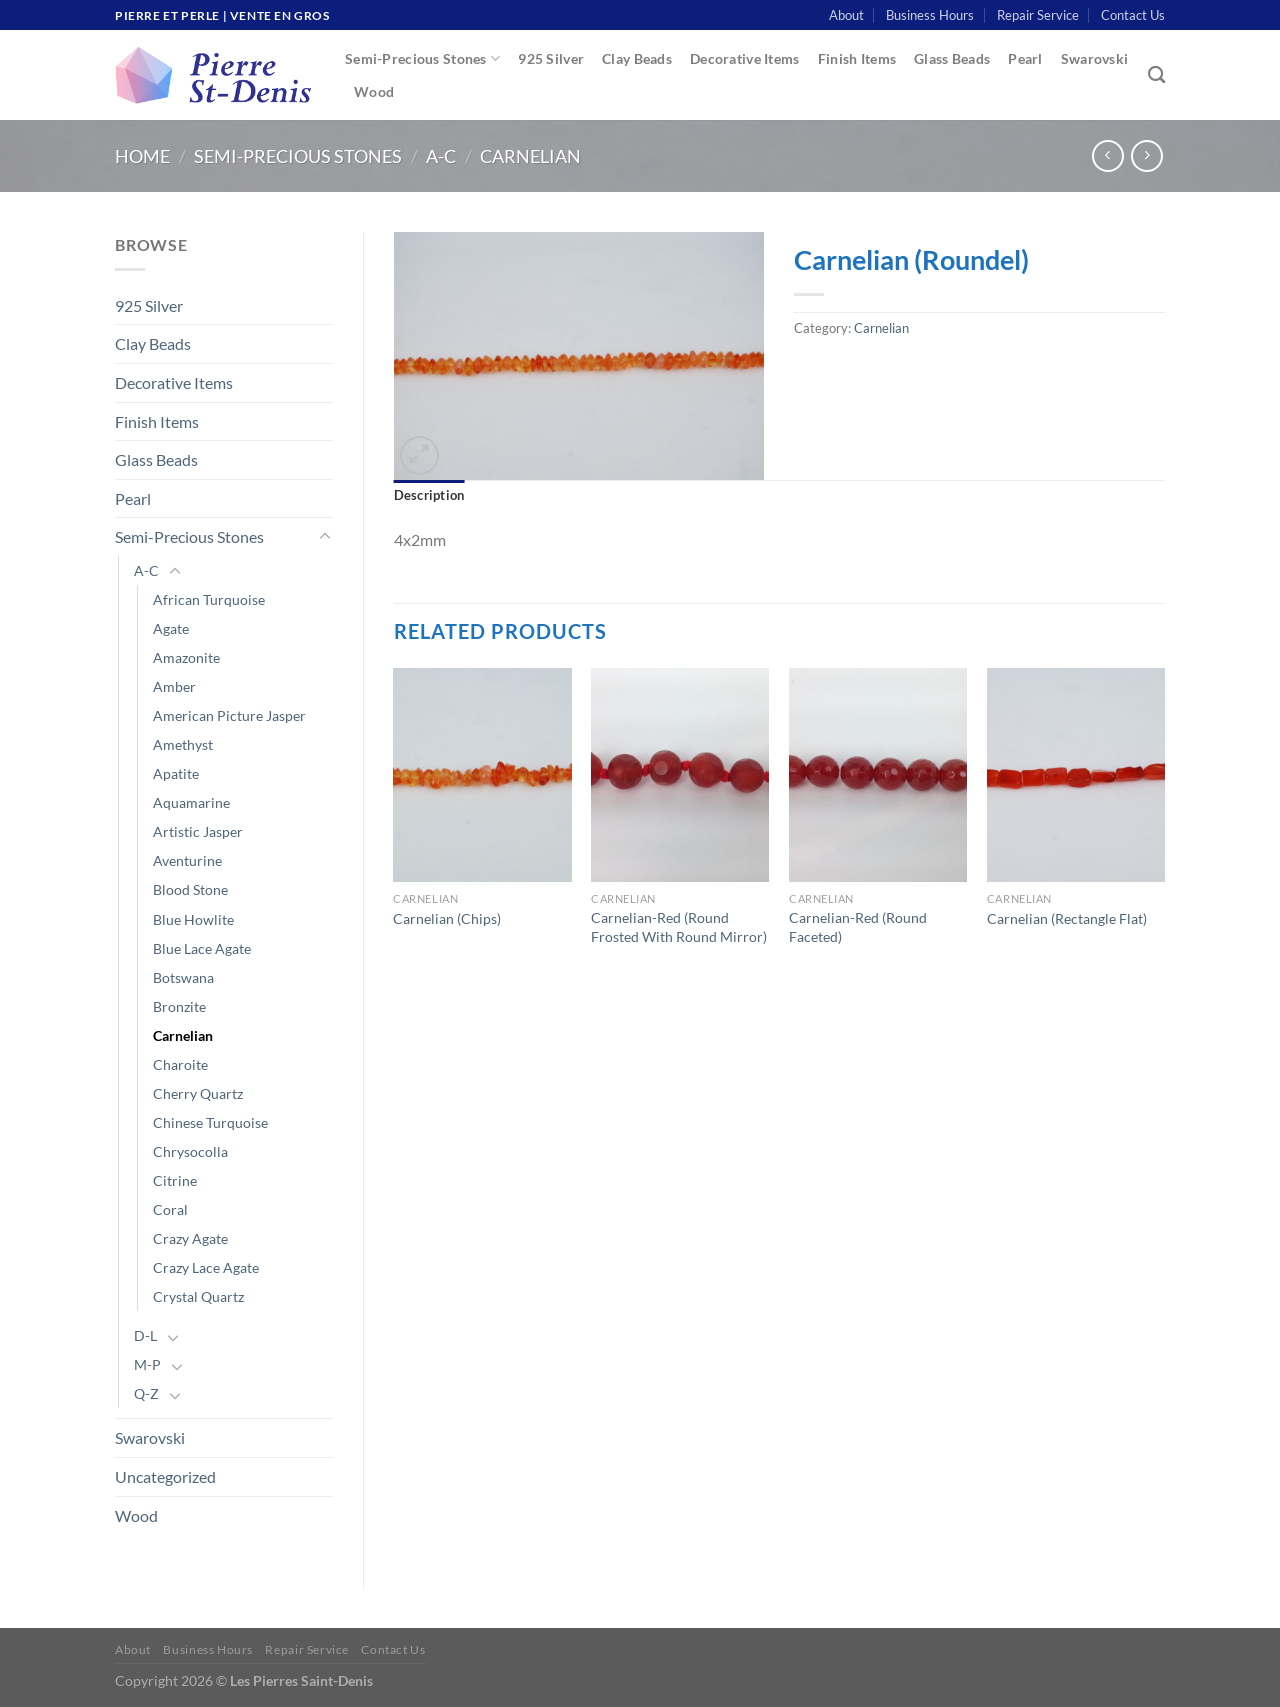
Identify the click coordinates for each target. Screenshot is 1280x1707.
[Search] (1156, 75)
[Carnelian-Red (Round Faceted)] (878, 775)
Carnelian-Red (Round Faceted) (858, 927)
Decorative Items (745, 58)
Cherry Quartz (198, 1093)
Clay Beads (637, 58)
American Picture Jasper (229, 715)
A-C (441, 156)
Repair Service (1038, 15)
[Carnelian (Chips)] (482, 775)
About (846, 15)
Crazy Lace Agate (206, 1267)
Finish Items (857, 58)
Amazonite (186, 657)
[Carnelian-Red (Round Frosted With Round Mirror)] (680, 775)
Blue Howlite (193, 919)
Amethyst (183, 744)
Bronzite (179, 1006)
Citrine (175, 1180)
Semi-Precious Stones (422, 58)
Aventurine (187, 860)
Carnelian (530, 156)
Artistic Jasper (198, 831)
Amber (174, 686)
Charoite (180, 1064)
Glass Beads (952, 58)
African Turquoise (209, 599)
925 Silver (551, 58)
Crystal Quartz (198, 1296)
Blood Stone (190, 889)
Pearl (1025, 58)
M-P (147, 1364)
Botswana (183, 977)
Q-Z (146, 1393)
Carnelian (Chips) (447, 918)
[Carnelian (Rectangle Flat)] (1076, 775)
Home (142, 156)
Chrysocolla (190, 1151)
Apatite (176, 773)
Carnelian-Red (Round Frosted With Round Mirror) (679, 927)
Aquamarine (191, 802)
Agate (171, 628)
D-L (145, 1335)
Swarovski (1095, 58)
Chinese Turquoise (210, 1122)
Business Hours (930, 15)
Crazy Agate (190, 1238)
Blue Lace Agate (202, 948)
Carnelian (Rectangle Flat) (1067, 918)
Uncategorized (165, 1476)
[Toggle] (325, 537)
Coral (170, 1209)
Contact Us (1133, 15)
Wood (374, 91)
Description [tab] (429, 495)
